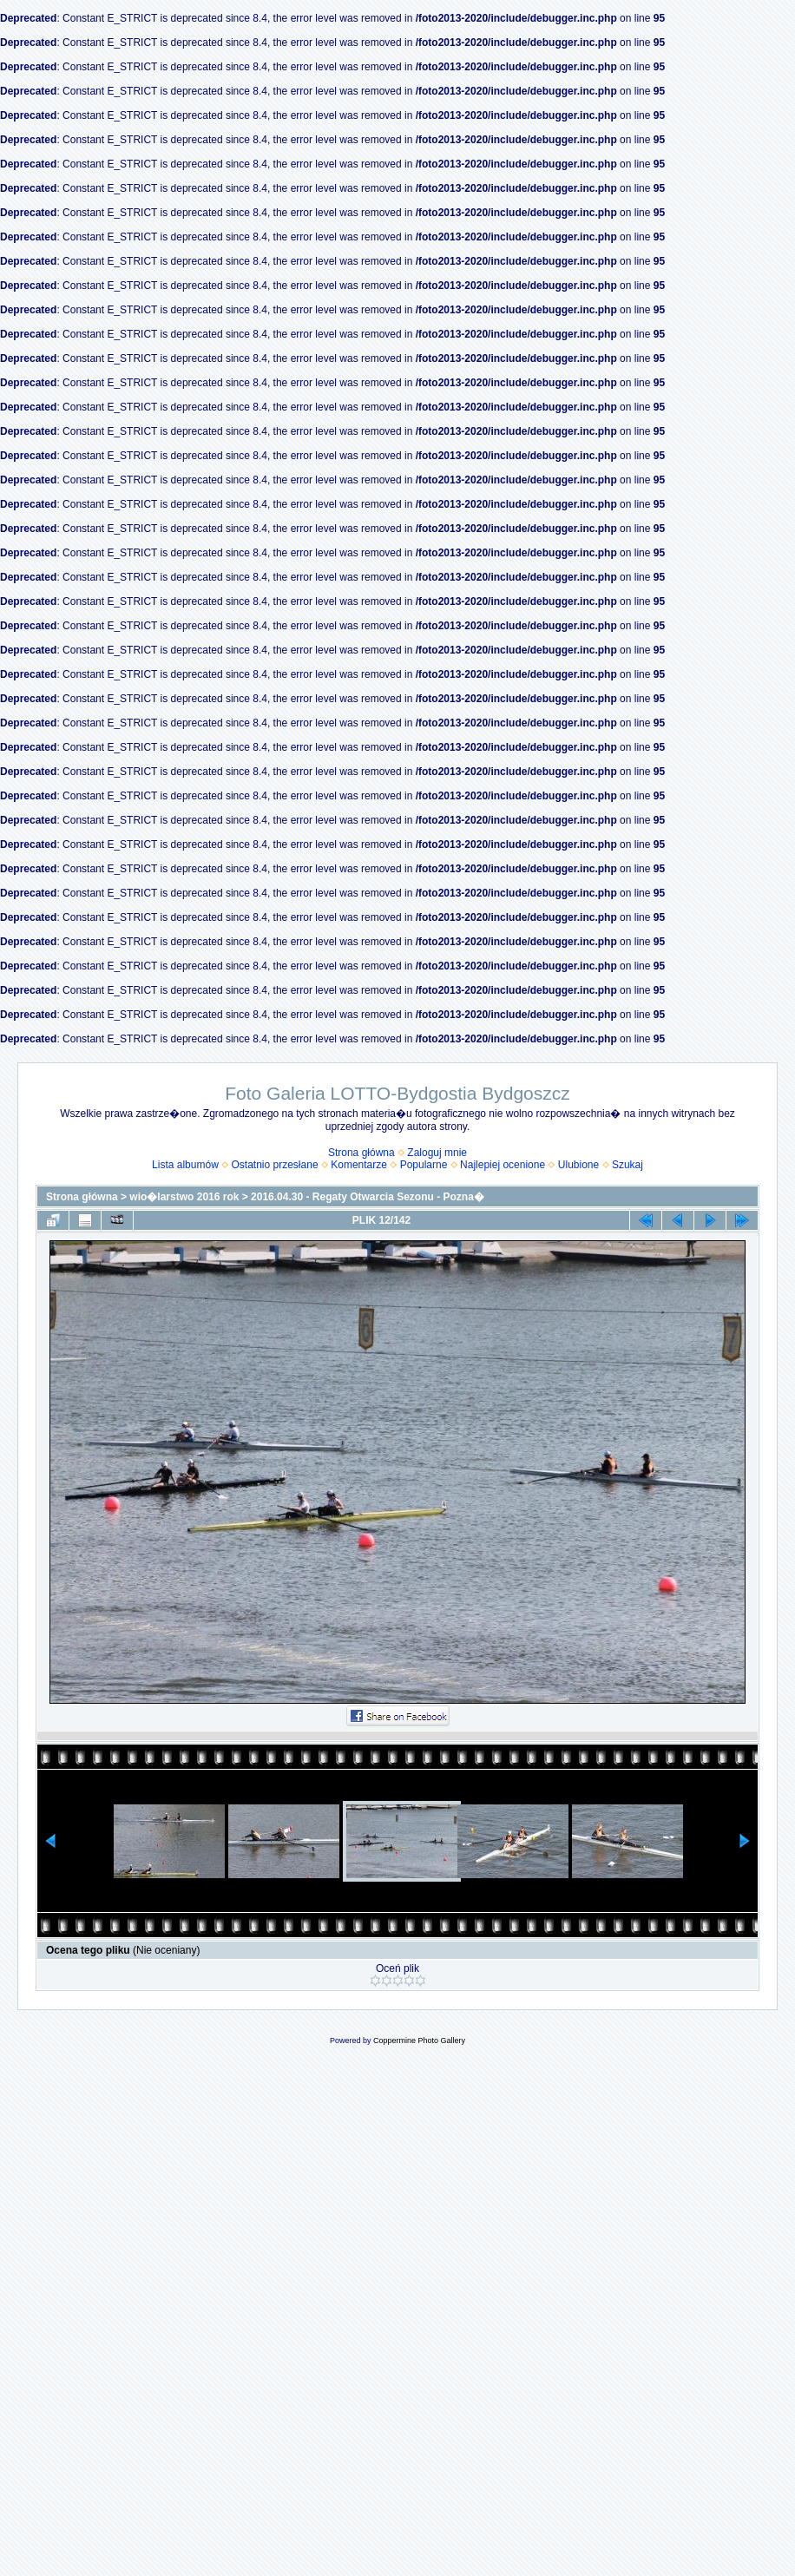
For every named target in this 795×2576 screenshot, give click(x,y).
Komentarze (359, 1165)
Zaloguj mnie (437, 1153)
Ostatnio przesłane (275, 1165)
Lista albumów (185, 1165)
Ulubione (578, 1165)
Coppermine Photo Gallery (419, 2040)
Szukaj (627, 1165)
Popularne (424, 1165)
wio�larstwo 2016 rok (184, 1197)
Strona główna (361, 1153)
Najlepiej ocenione (502, 1165)
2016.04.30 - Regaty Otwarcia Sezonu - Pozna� (367, 1197)
